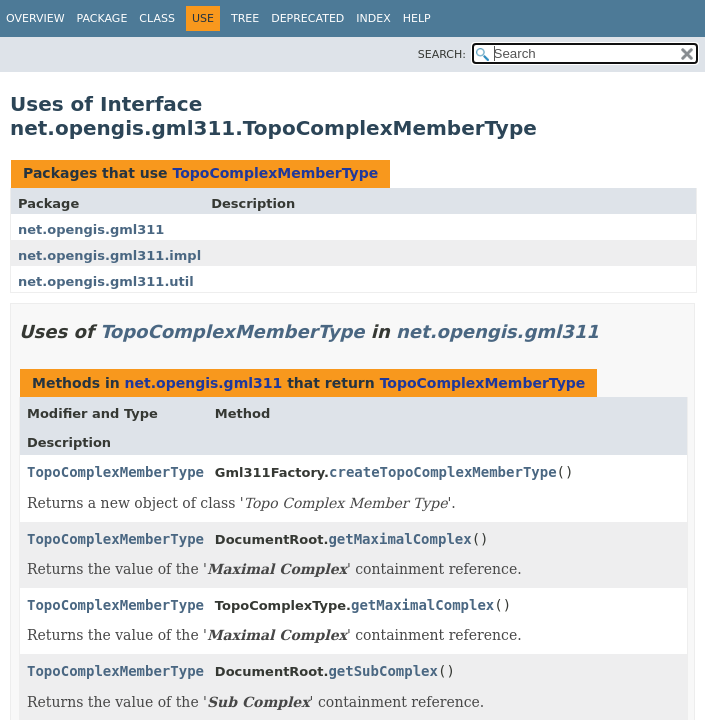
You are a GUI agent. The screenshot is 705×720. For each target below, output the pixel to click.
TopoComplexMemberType (275, 173)
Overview (35, 18)
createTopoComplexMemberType (443, 472)
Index (373, 18)
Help (417, 18)
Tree (245, 18)
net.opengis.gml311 (91, 229)
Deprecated (307, 18)
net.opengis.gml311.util (106, 281)
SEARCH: (442, 54)
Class (157, 18)
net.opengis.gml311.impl (109, 255)
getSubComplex (383, 671)
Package (102, 18)
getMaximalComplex (399, 539)
